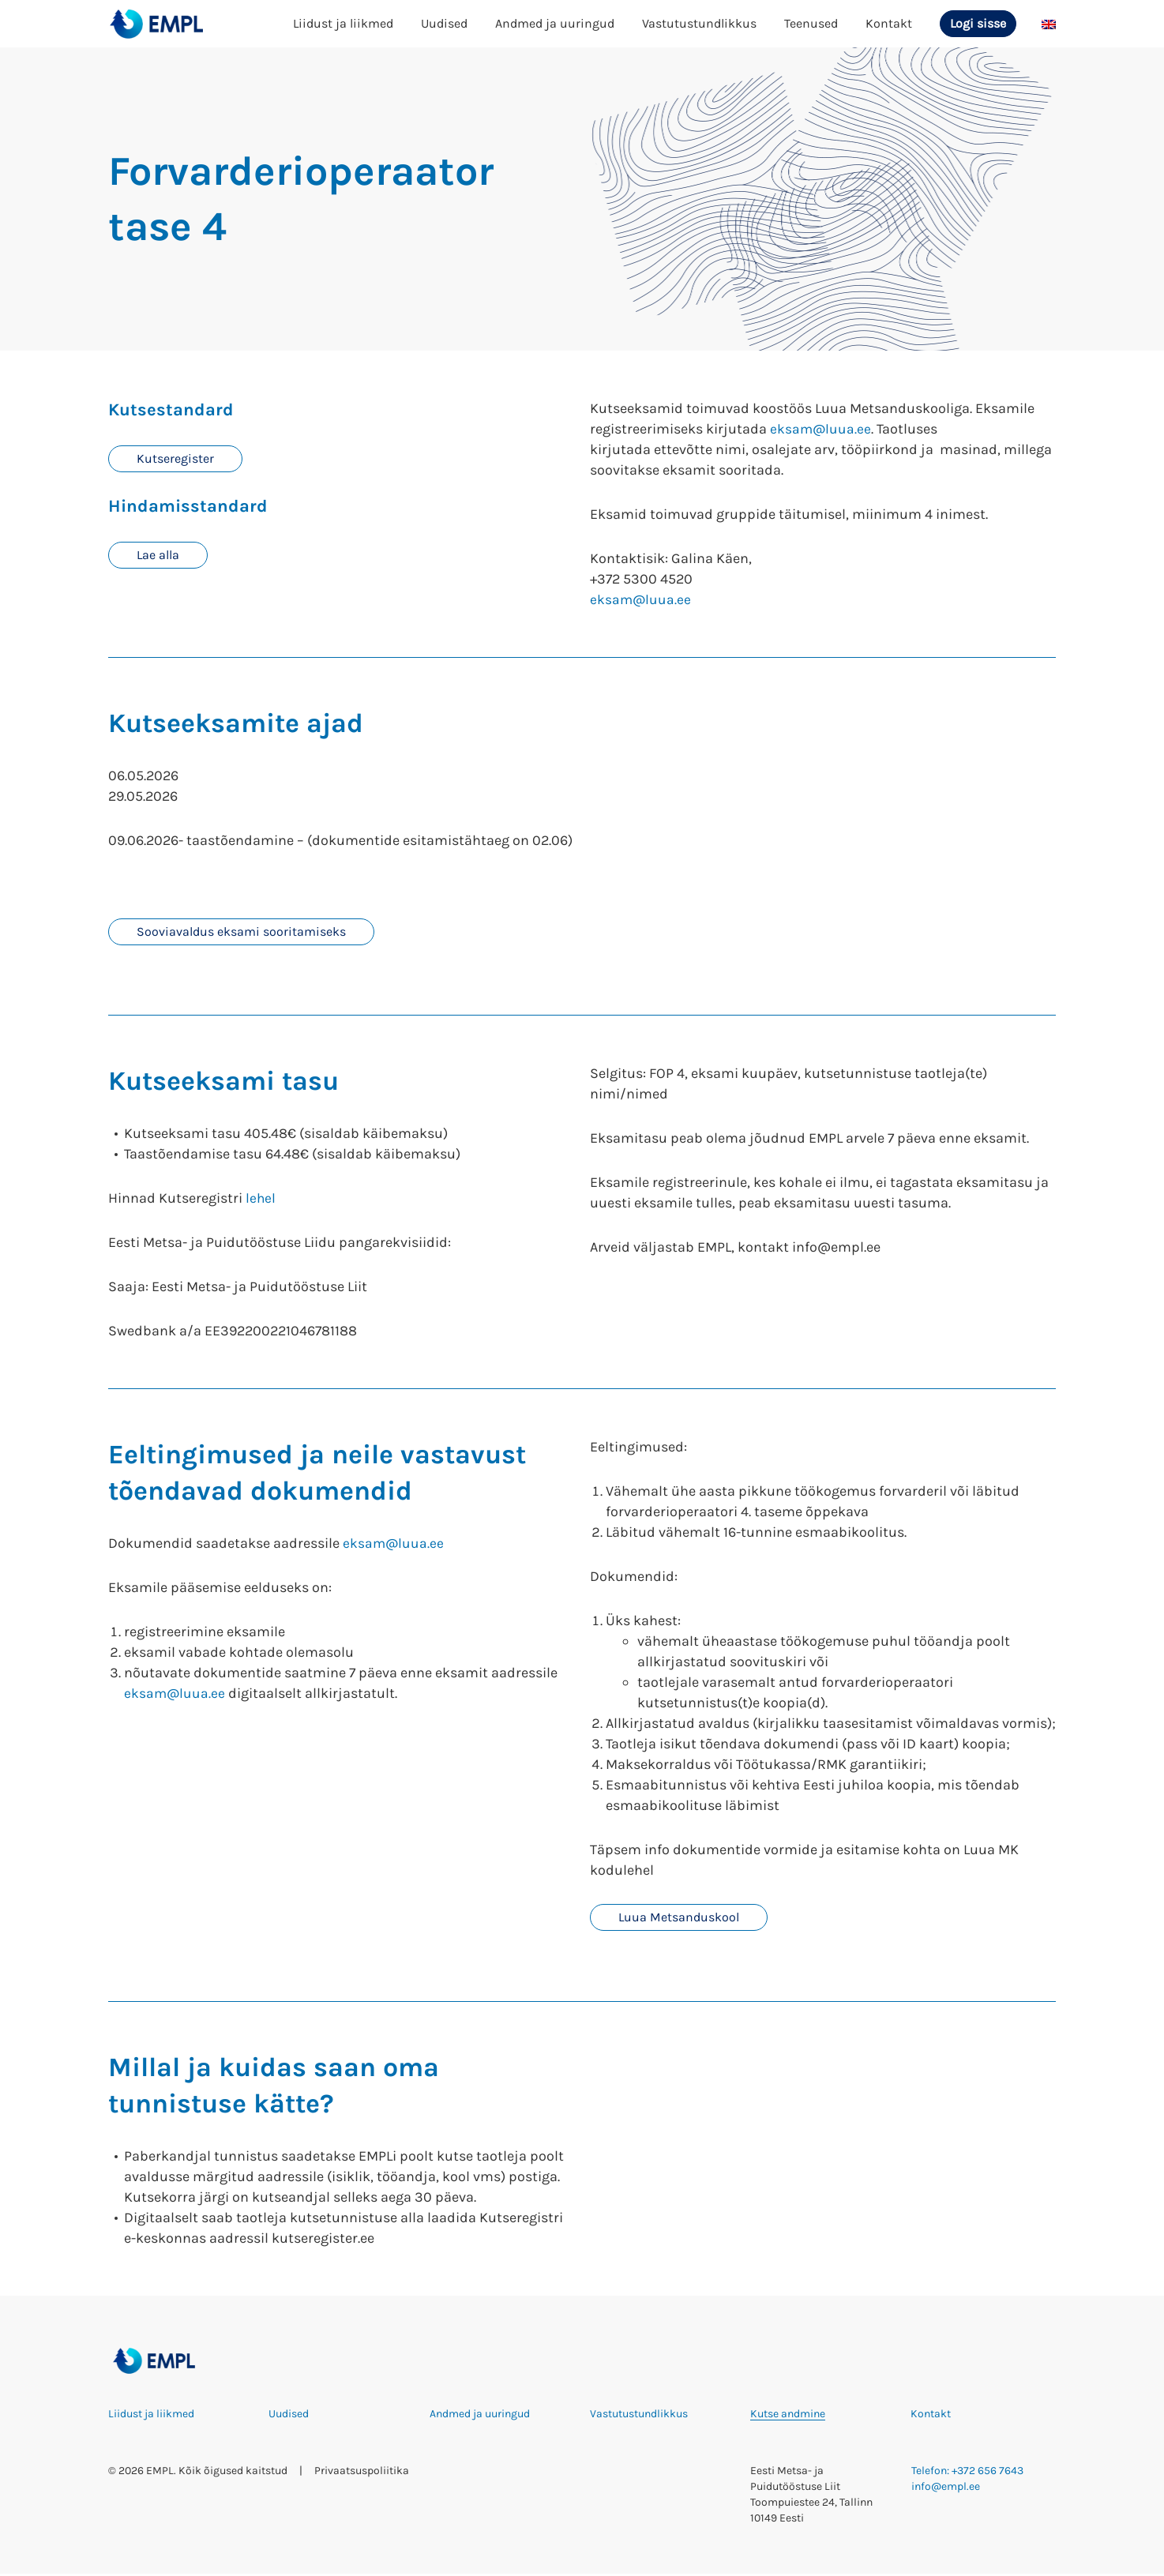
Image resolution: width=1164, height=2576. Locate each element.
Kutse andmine (787, 2416)
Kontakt (888, 23)
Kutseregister (175, 458)
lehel (261, 1199)
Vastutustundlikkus (699, 23)
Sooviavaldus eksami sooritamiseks (241, 931)
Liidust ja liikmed (343, 23)
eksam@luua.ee (821, 428)
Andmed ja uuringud (554, 23)
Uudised (444, 23)
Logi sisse (978, 23)
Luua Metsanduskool (678, 1918)
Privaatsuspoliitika (361, 2473)
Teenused (811, 23)
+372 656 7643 (987, 2473)
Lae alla (158, 556)
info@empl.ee (945, 2488)
